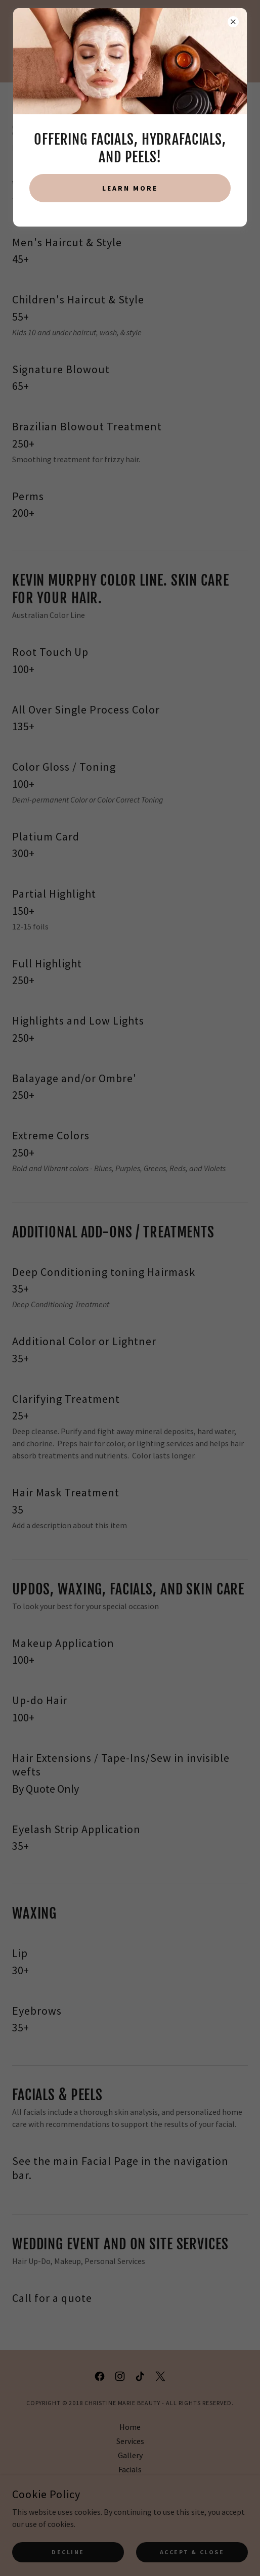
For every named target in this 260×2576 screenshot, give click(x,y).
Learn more (130, 188)
